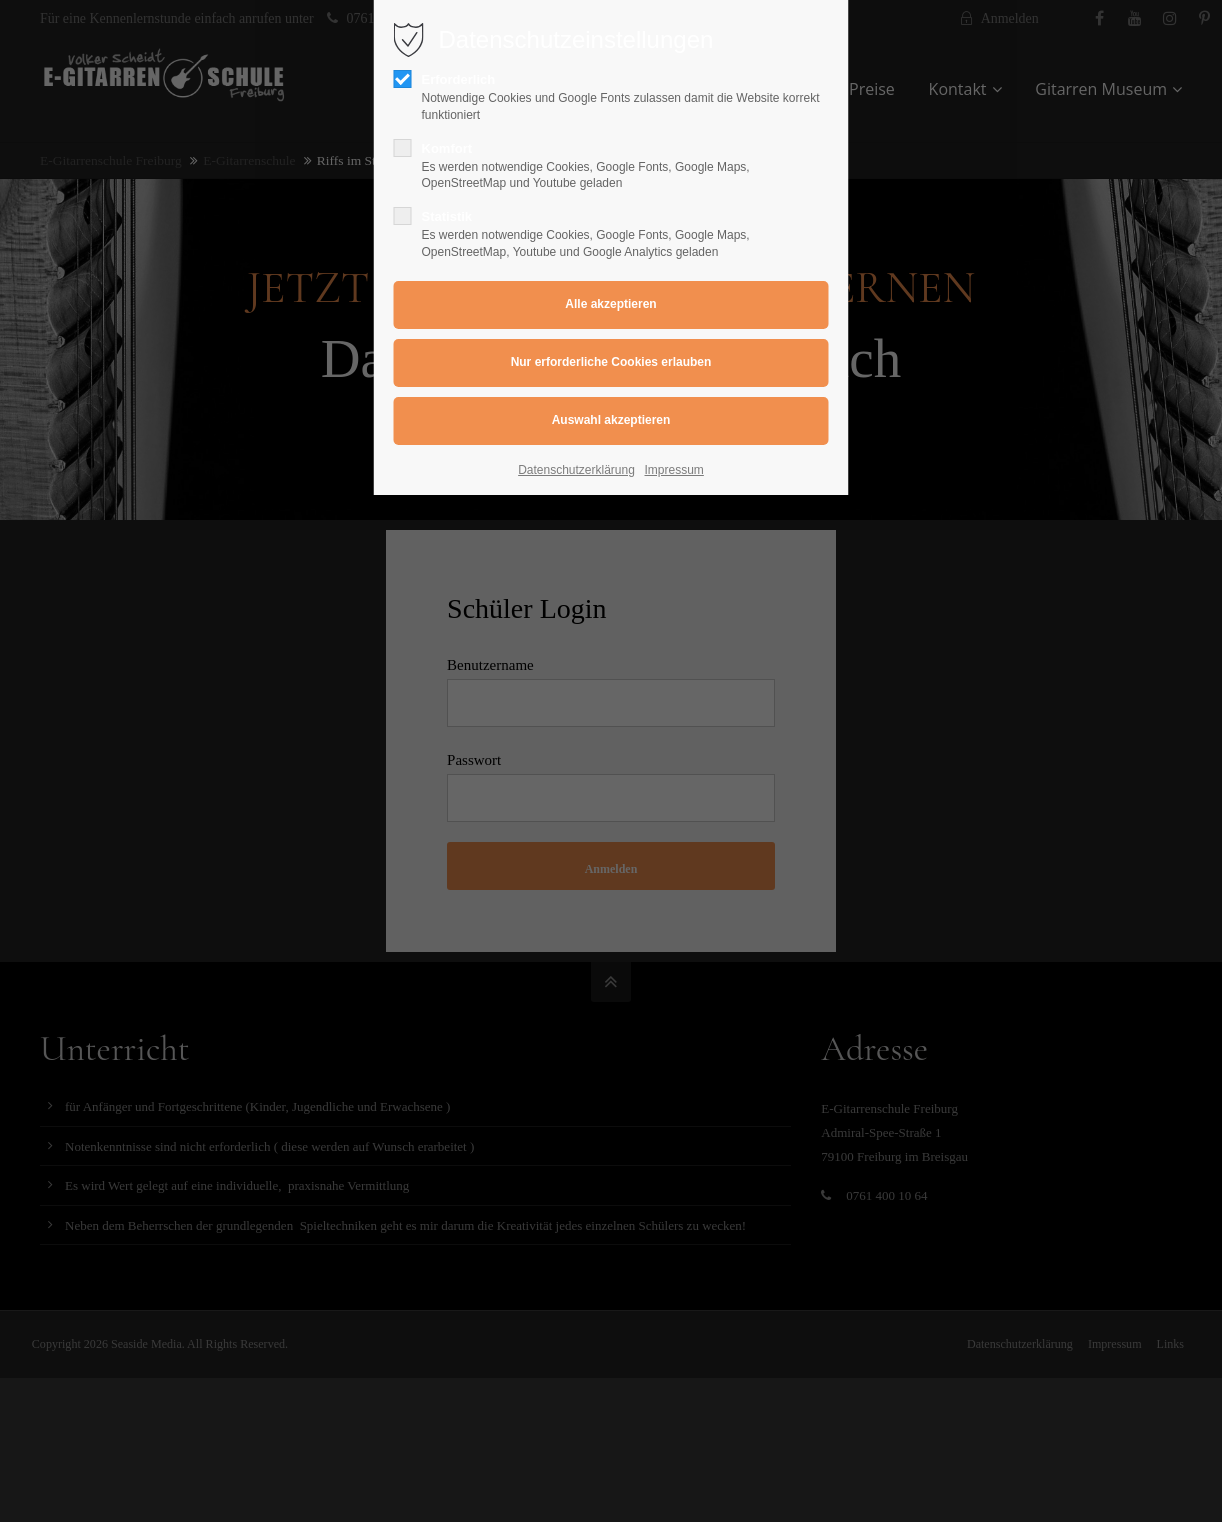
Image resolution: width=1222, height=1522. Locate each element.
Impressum (674, 470)
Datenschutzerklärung (576, 470)
